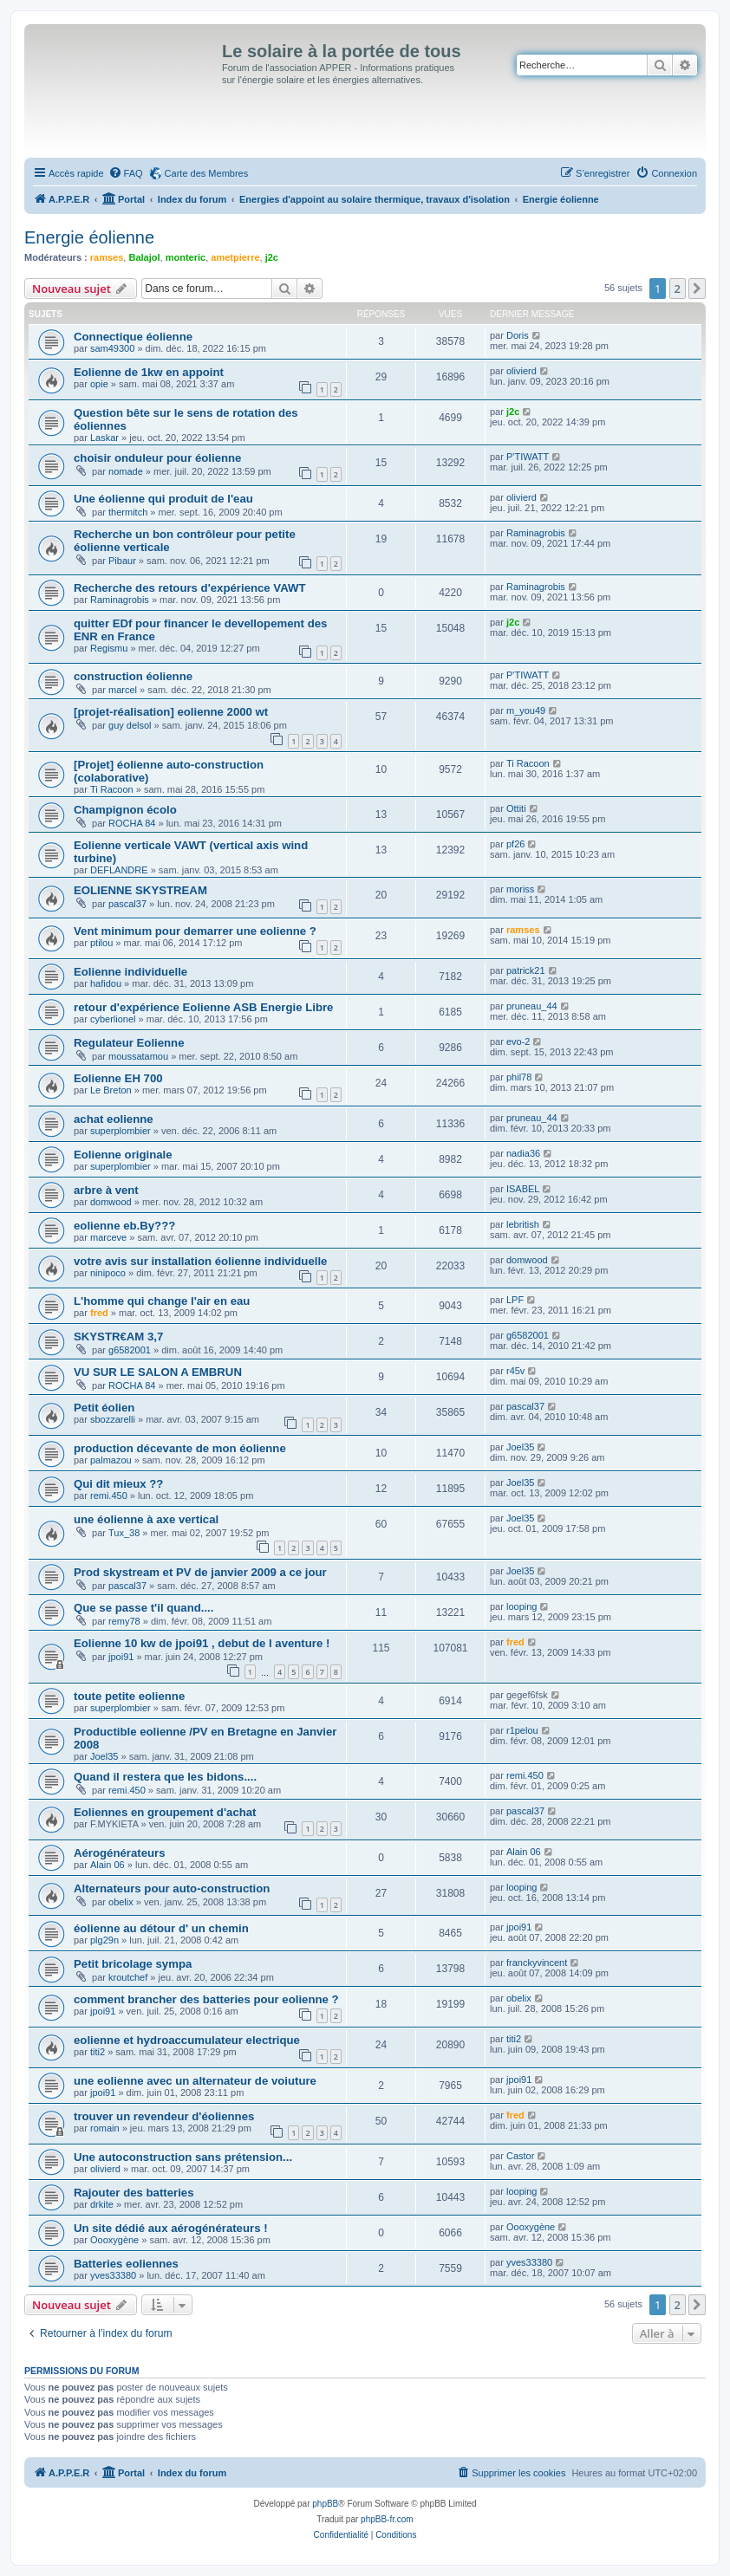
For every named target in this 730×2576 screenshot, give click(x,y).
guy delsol (130, 725)
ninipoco (108, 1273)
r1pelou (522, 1730)
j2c (271, 257)
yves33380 (113, 2275)
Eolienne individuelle (130, 971)
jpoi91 (121, 1656)
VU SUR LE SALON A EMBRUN (158, 1372)
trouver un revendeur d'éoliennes (164, 2116)
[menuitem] (125, 173)
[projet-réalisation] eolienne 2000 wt (171, 711)
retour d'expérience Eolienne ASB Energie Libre (203, 1007)
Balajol (144, 257)
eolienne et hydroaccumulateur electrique (187, 2040)
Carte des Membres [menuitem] (207, 173)
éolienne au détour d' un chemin (161, 1928)
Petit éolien (104, 1407)
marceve (108, 1237)
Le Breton (111, 1090)
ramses (107, 257)
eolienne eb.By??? (124, 1225)
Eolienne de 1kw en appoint (149, 372)
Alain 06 (107, 1864)
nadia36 (523, 1153)
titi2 (97, 2052)
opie (99, 384)
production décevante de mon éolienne (180, 1448)
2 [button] (678, 288)
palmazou (111, 1460)
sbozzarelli (112, 1419)
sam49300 (112, 348)
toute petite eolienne (129, 1696)
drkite (102, 2204)
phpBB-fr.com (387, 2519)
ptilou (101, 943)
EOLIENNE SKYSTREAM (140, 890)
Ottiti (516, 808)
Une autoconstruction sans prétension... (183, 2157)
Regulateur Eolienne (129, 1042)
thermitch (127, 512)
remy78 (124, 1621)
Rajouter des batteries (134, 2192)
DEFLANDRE (119, 870)
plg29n (104, 1940)
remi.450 (108, 1495)
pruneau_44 (531, 1006)
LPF (515, 1299)
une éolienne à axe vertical (146, 1519)
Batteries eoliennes (126, 2263)
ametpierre (235, 257)
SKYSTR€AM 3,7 (118, 1336)
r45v (515, 1371)
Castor (520, 2156)
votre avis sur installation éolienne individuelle (200, 1261)
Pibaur (122, 560)
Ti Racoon (112, 789)
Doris (517, 335)
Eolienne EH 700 (118, 1078)
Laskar (104, 437)
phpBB (325, 2503)
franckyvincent (536, 1962)
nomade (125, 471)
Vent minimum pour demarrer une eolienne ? (195, 931)
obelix (121, 1902)
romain (105, 2128)
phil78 (518, 1077)
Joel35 (520, 1447)
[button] (697, 288)
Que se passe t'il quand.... (143, 1607)
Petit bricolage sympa (133, 1963)
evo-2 (518, 1041)
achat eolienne (113, 1119)
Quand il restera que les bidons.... (165, 1776)
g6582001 (129, 1350)
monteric (185, 257)
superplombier (120, 1131)
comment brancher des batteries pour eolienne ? (206, 1999)
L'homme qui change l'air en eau (162, 1300)
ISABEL (523, 1189)
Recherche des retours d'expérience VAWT (189, 587)
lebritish (522, 1224)
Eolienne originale (123, 1154)
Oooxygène (114, 2240)
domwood (111, 1202)
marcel (122, 690)
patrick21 (525, 970)
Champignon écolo (125, 809)
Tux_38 (124, 1533)
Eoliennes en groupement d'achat (165, 1812)
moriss (520, 889)
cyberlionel (113, 1019)
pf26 (515, 844)
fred (99, 1312)
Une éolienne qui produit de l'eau (163, 498)
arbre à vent (106, 1190)
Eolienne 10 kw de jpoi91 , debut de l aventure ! (201, 1643)
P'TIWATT (527, 456)
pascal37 (127, 904)
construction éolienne (133, 676)
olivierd (521, 371)
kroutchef (127, 1977)
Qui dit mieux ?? (118, 1483)
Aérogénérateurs (120, 1852)
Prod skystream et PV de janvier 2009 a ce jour (200, 1572)
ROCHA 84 (131, 823)
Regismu (108, 648)
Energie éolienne (89, 237)
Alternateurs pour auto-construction (172, 1888)
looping (521, 1606)
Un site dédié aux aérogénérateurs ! (171, 2228)
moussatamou (138, 1056)
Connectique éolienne (133, 336)
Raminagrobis (535, 533)
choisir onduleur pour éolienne (157, 457)
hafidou (105, 983)
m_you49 (525, 710)
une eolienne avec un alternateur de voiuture (195, 2080)
